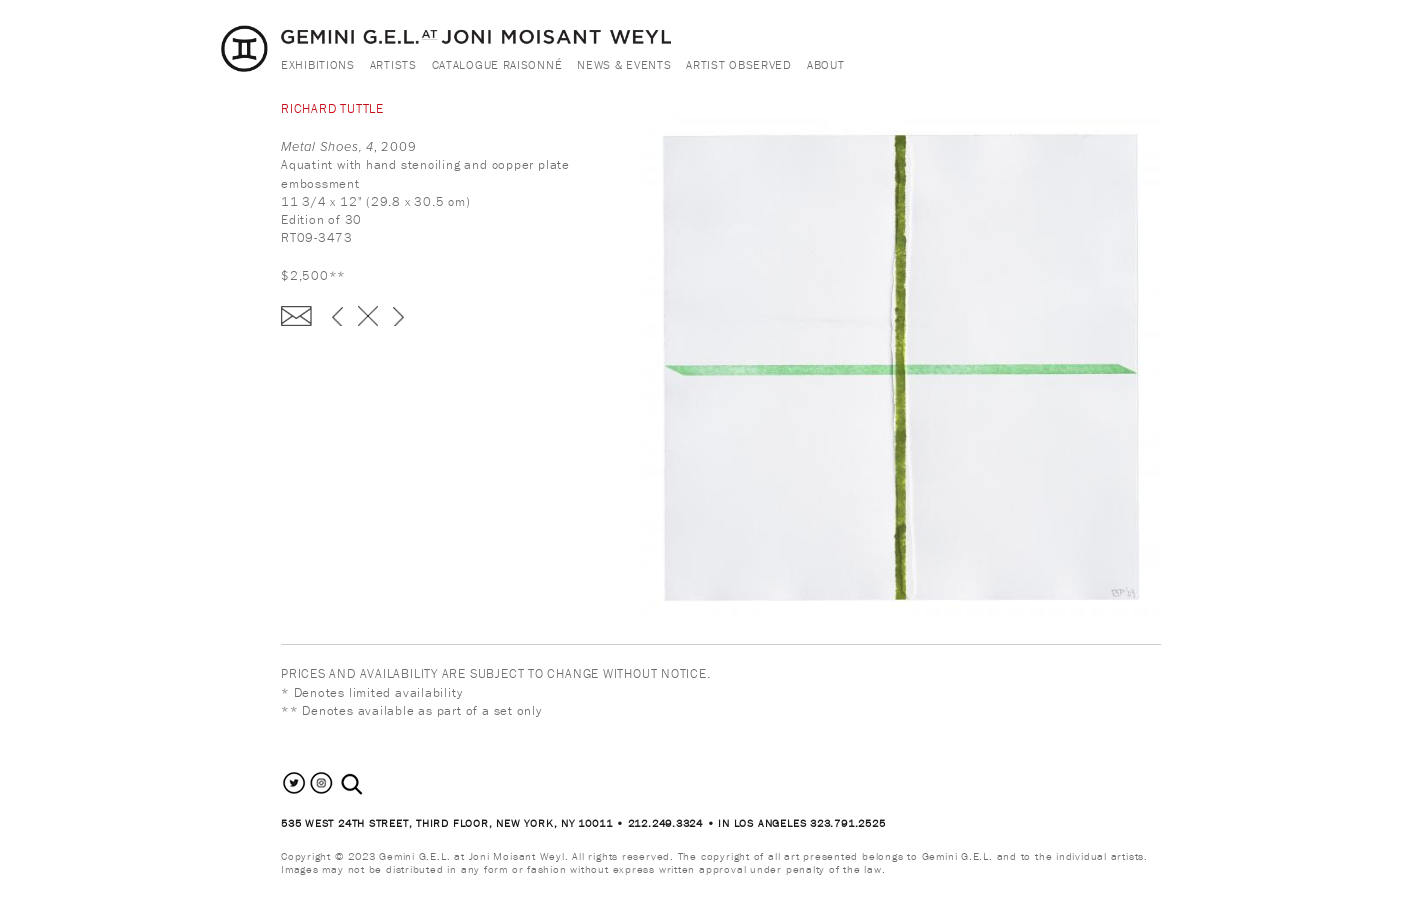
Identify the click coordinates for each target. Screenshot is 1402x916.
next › (398, 316)
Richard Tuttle (332, 108)
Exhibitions (318, 64)
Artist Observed (739, 64)
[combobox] (373, 784)
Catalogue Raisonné (497, 64)
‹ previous (337, 316)
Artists (393, 64)
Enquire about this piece (296, 316)
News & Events (624, 64)
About (826, 64)
